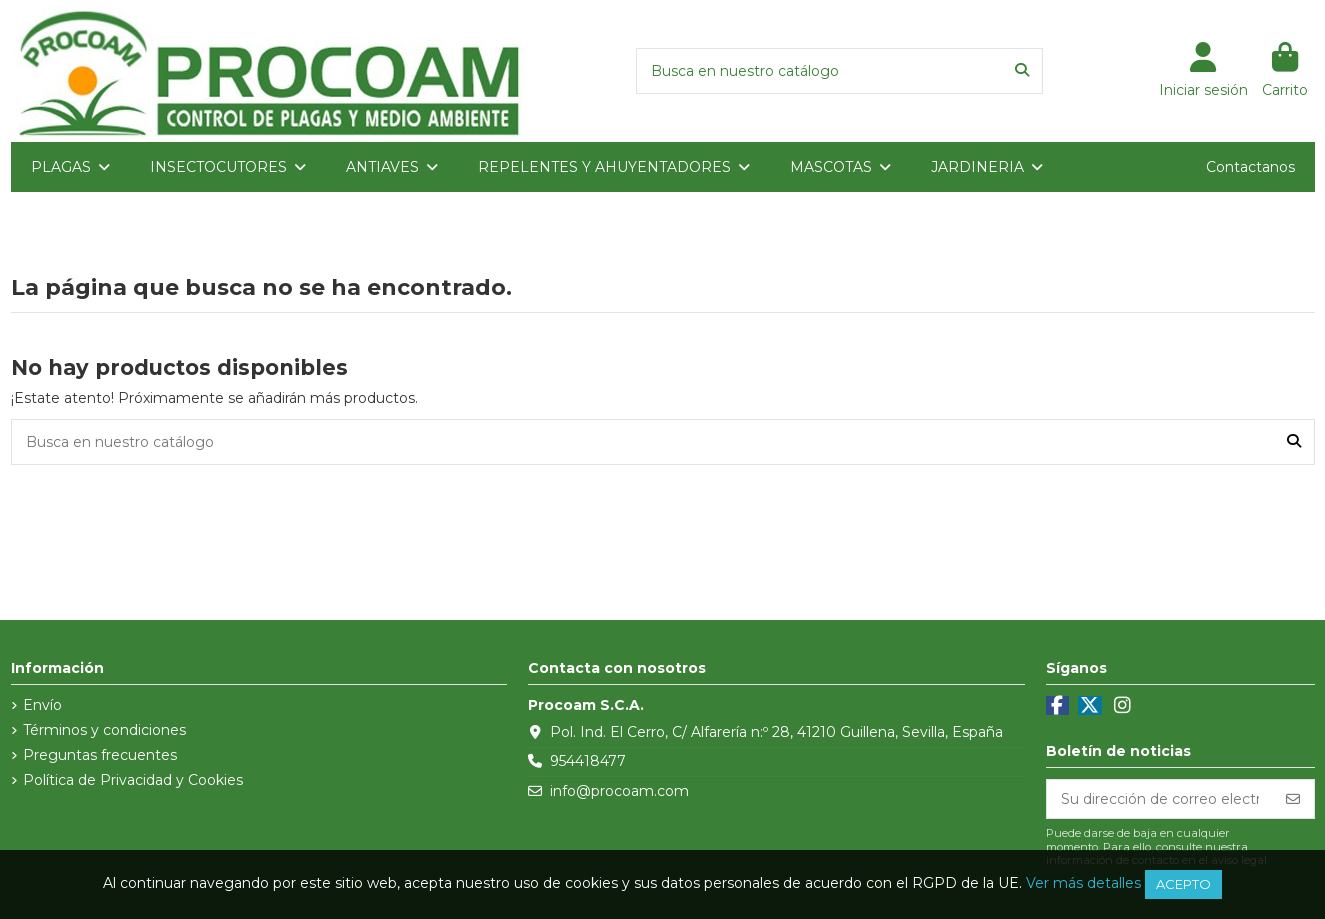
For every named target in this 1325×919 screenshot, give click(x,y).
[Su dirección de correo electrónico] (1160, 799)
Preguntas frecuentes (100, 755)
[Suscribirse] (1293, 799)
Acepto (1183, 884)
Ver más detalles (1083, 883)
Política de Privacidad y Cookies (133, 780)
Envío (42, 705)
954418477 (588, 761)
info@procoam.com (619, 791)
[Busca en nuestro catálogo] (1022, 70)
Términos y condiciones (104, 730)
